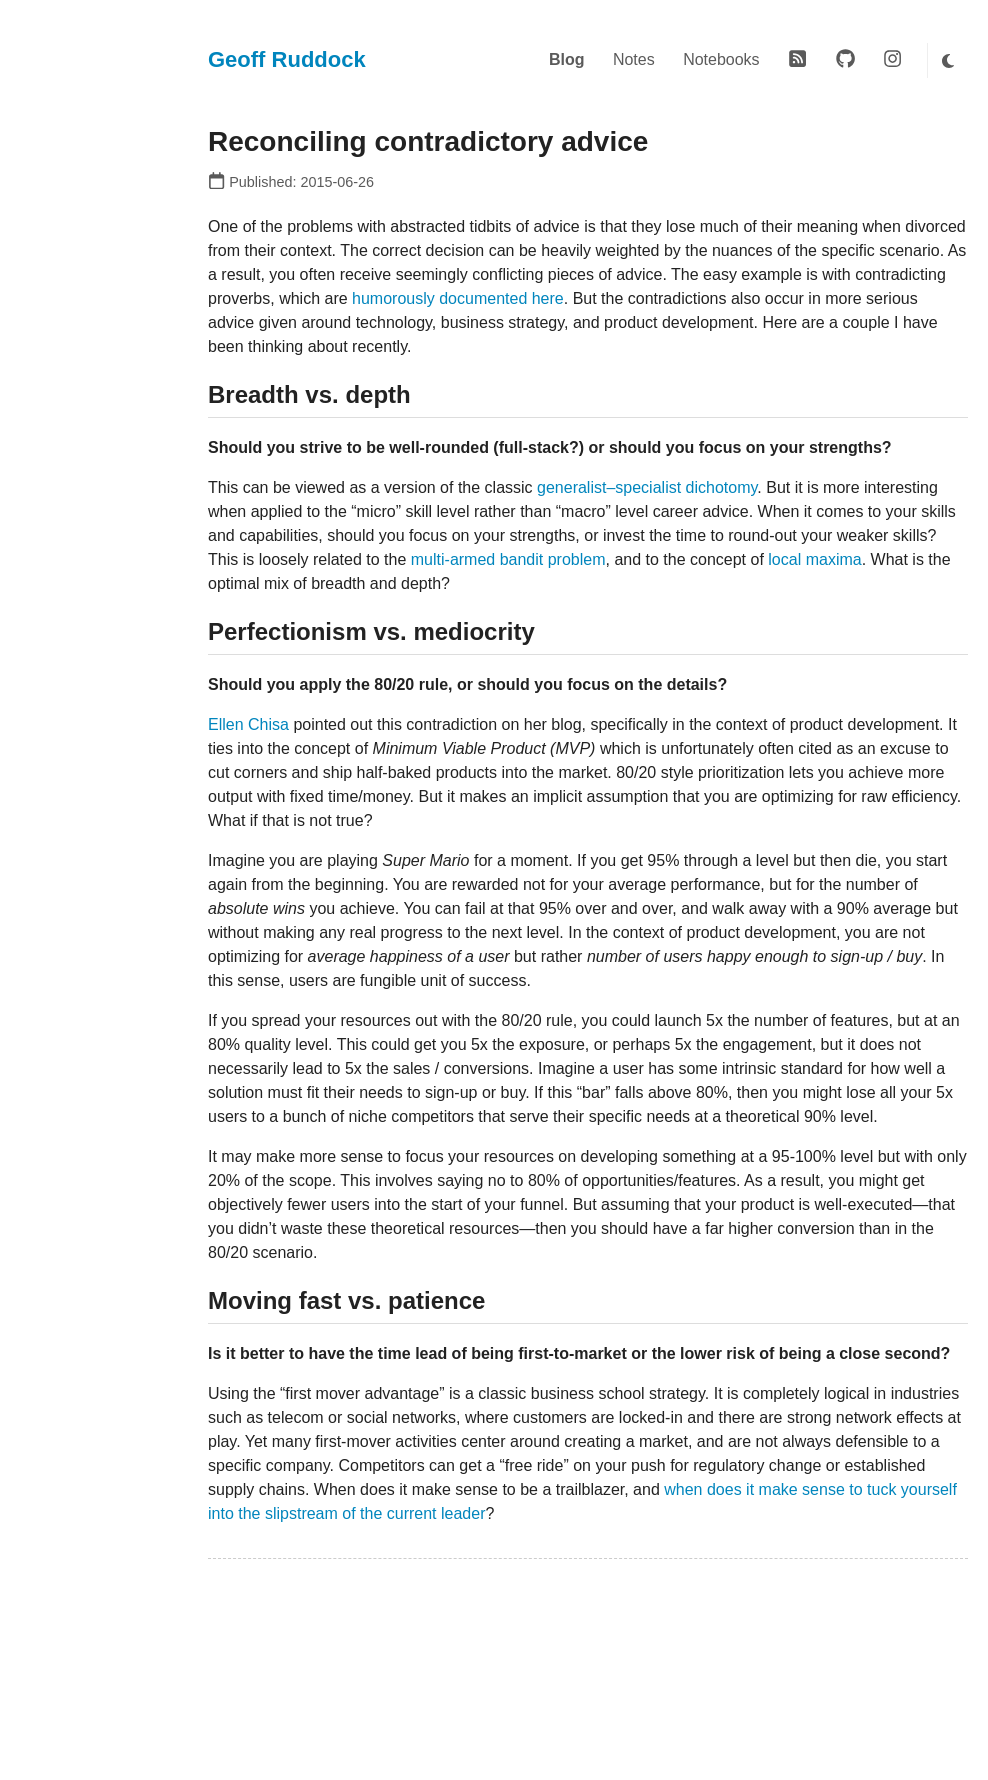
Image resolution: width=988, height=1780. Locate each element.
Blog (567, 59)
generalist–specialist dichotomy (647, 487)
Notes (634, 59)
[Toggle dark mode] (947, 60)
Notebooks (721, 59)
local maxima (814, 559)
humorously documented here (458, 298)
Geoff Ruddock (287, 59)
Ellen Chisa (248, 724)
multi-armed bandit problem (508, 559)
